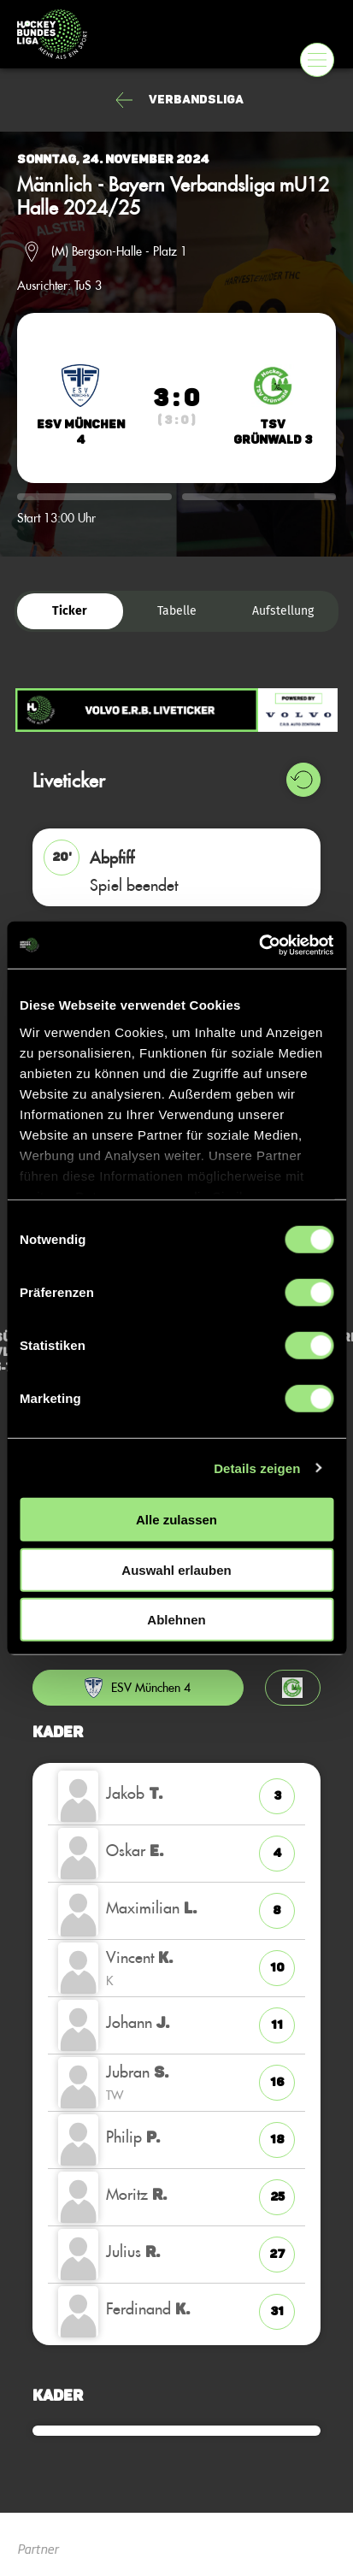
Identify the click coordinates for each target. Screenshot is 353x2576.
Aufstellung (283, 611)
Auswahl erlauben (176, 1569)
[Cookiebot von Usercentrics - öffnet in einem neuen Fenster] (258, 945)
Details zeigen (257, 1467)
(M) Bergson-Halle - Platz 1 (119, 251)
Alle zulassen (176, 1519)
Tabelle (177, 611)
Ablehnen (176, 1619)
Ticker (69, 611)
